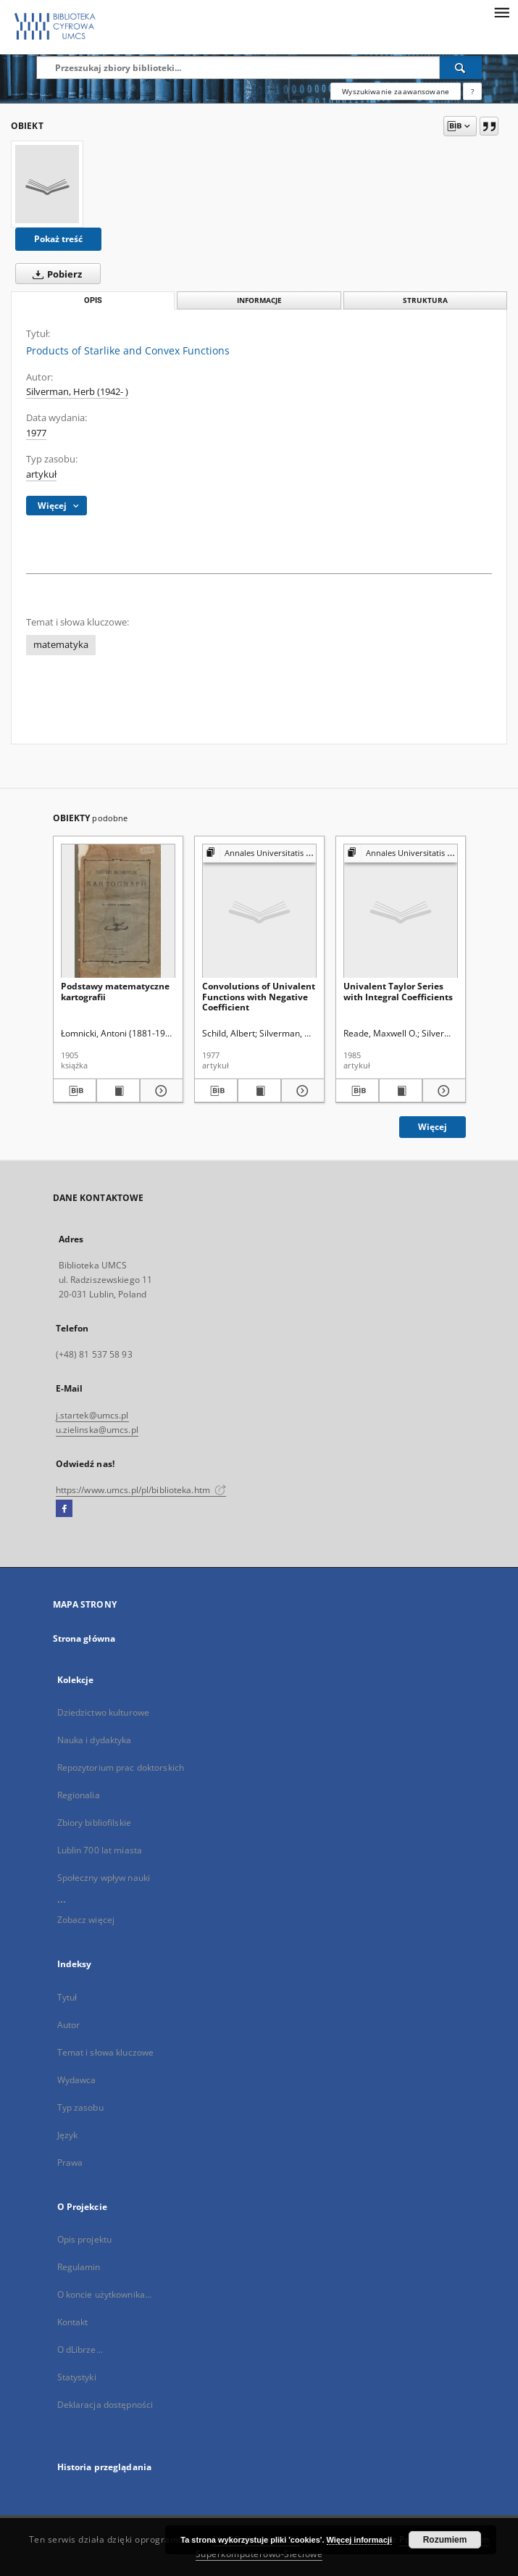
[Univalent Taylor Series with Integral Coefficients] (400, 911)
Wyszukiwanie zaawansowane (395, 91)
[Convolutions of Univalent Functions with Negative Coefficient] (259, 911)
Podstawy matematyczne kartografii (115, 991)
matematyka (60, 645)
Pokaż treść (58, 239)
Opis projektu (84, 2239)
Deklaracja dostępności (105, 2404)
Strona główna (84, 1638)
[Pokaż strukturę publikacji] (259, 853)
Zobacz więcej (86, 1920)
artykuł (41, 474)
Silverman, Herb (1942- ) (77, 392)
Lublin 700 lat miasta (100, 1850)
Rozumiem (445, 2540)
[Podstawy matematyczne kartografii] (118, 911)
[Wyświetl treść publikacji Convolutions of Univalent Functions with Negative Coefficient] (259, 1090)
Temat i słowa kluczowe (105, 2052)
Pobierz (54, 274)
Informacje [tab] (259, 300)
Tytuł (67, 1997)
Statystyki (76, 2377)
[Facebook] (64, 1509)
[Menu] (501, 11)
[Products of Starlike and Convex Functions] (47, 184)
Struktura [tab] (425, 300)
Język (67, 2135)
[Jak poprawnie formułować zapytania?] (472, 91)
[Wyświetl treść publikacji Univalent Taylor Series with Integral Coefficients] (401, 1090)
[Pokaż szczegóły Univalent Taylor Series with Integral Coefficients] (442, 1090)
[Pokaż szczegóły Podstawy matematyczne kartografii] (159, 1090)
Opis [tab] (93, 300)
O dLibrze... (80, 2349)
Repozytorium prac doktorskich (120, 1767)
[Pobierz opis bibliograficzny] (75, 1090)
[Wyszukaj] (461, 67)
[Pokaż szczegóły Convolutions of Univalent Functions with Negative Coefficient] (301, 1090)
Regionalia (78, 1795)
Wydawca (76, 2080)
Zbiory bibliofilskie (94, 1822)
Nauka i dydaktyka (94, 1740)
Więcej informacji (359, 2539)
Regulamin (79, 2267)
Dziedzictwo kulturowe (103, 1712)
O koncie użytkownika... (104, 2294)
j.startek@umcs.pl (92, 1415)
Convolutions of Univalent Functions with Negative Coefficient (258, 996)
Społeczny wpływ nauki (104, 1877)
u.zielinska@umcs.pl (97, 1430)
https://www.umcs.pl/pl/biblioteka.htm (141, 1490)
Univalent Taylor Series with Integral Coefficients (398, 991)
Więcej (432, 1127)
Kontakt (72, 2322)
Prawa (70, 2162)
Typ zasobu (80, 2107)
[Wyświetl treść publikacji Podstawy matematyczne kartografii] (118, 1090)
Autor (68, 2025)
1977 (36, 433)
